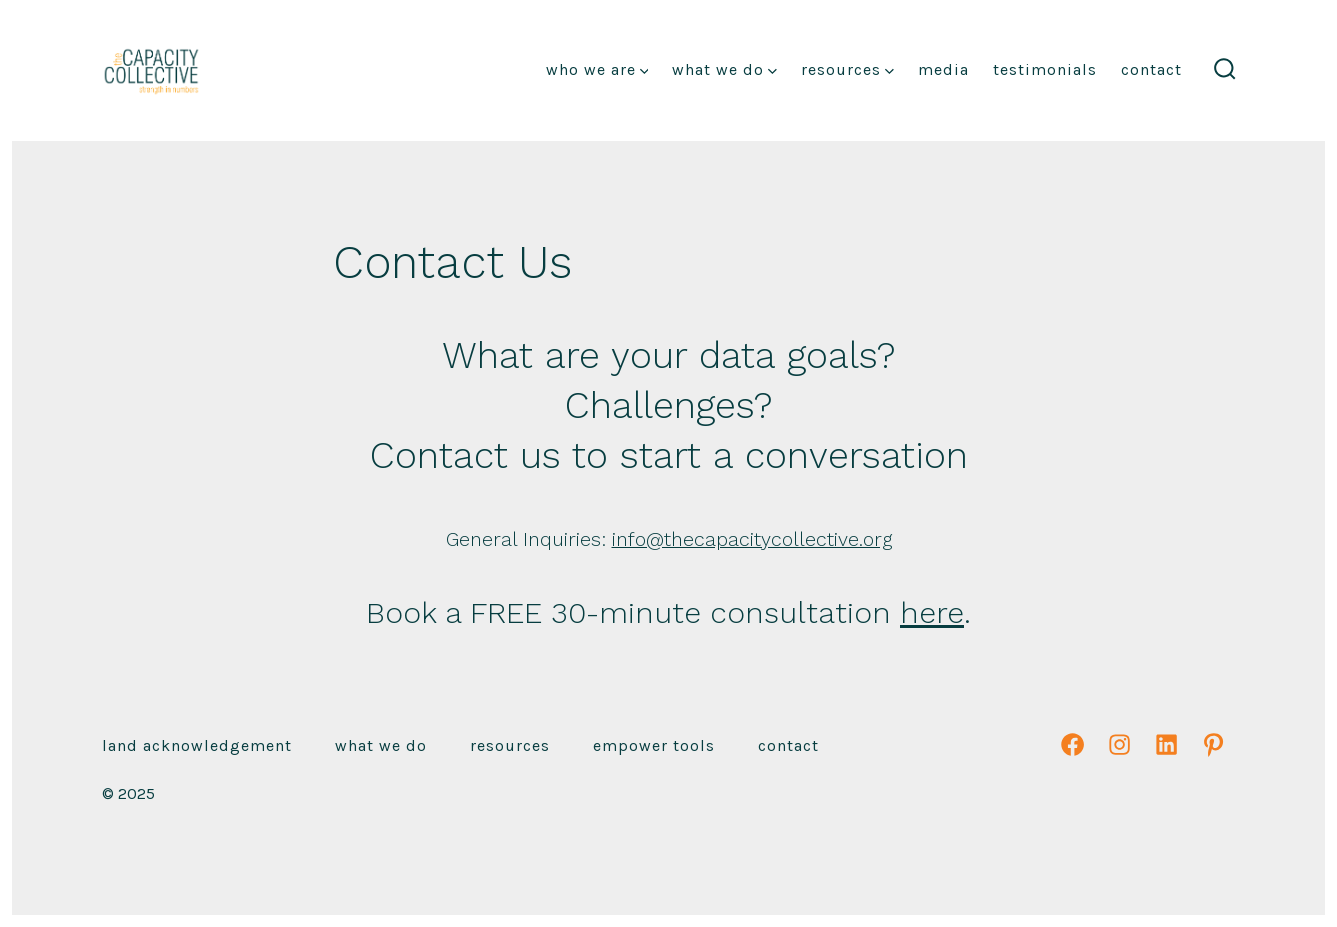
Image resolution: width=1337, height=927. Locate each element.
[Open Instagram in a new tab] (1119, 744)
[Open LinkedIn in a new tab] (1166, 744)
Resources (847, 69)
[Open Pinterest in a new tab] (1213, 744)
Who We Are (597, 69)
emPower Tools (654, 745)
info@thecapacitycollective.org (752, 539)
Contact (1151, 69)
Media (943, 69)
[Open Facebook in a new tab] (1072, 744)
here (932, 612)
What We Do (724, 69)
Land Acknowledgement (197, 745)
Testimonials (1045, 69)
